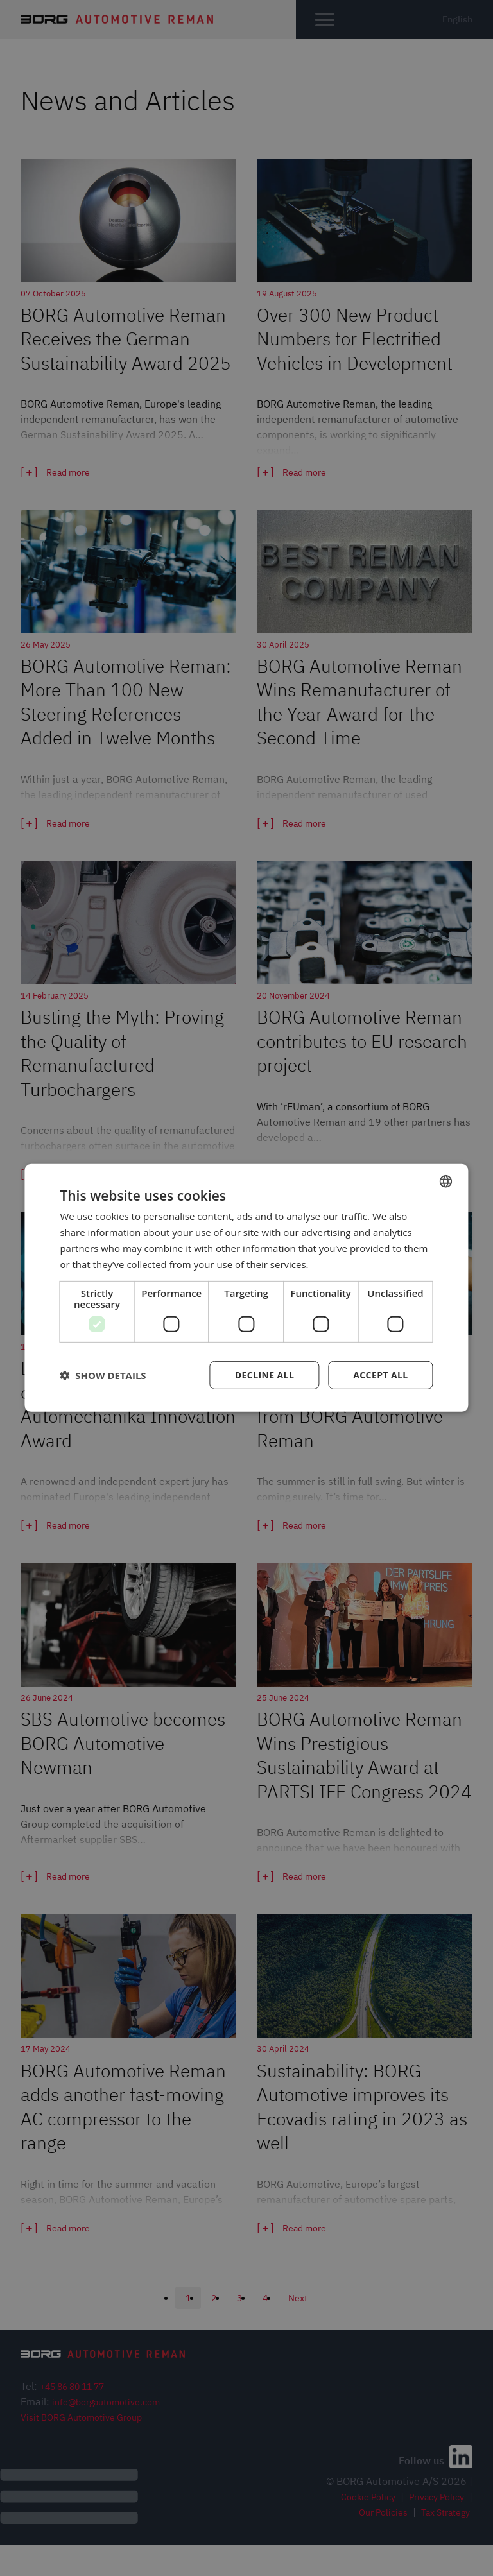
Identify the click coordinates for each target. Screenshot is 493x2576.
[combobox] (446, 1181)
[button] (103, 1375)
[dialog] (246, 1288)
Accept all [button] (380, 1375)
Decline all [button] (264, 1375)
